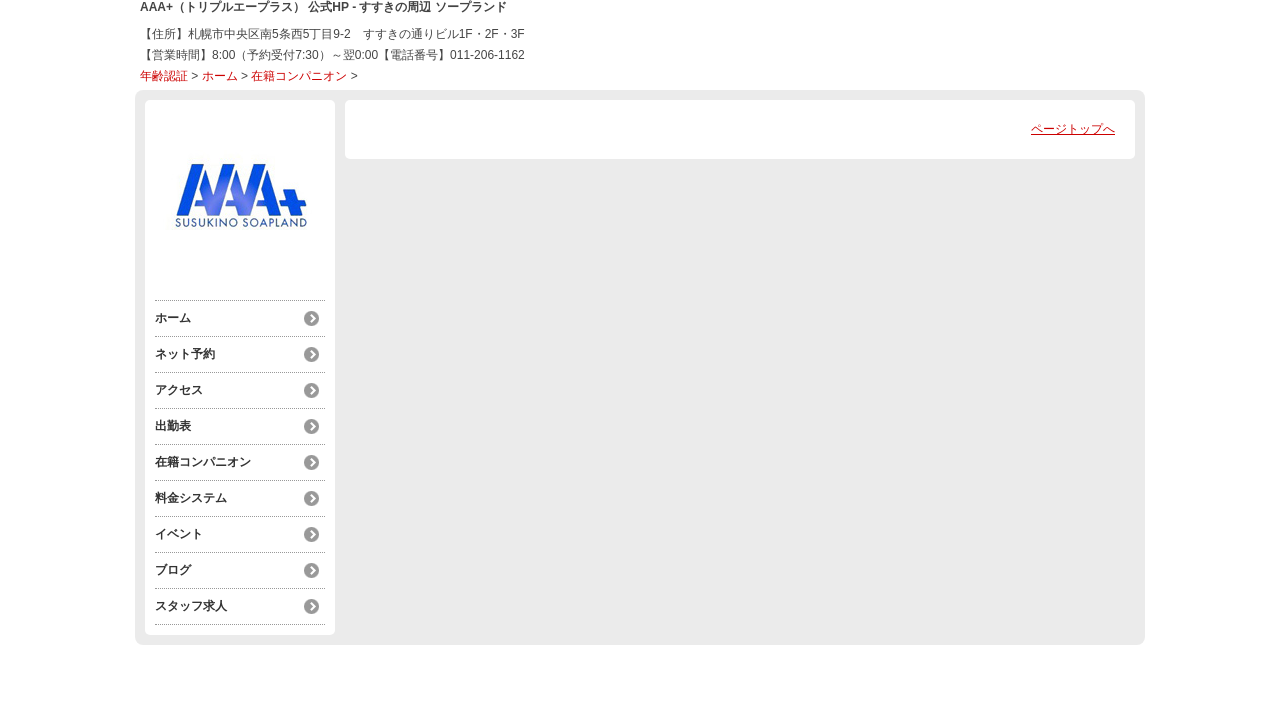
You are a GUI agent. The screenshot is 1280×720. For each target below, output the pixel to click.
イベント (179, 534)
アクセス (179, 390)
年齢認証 (164, 76)
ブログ (173, 570)
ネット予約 (185, 354)
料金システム (191, 498)
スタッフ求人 (191, 606)
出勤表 (173, 426)
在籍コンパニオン (299, 76)
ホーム (220, 76)
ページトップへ (1073, 129)
